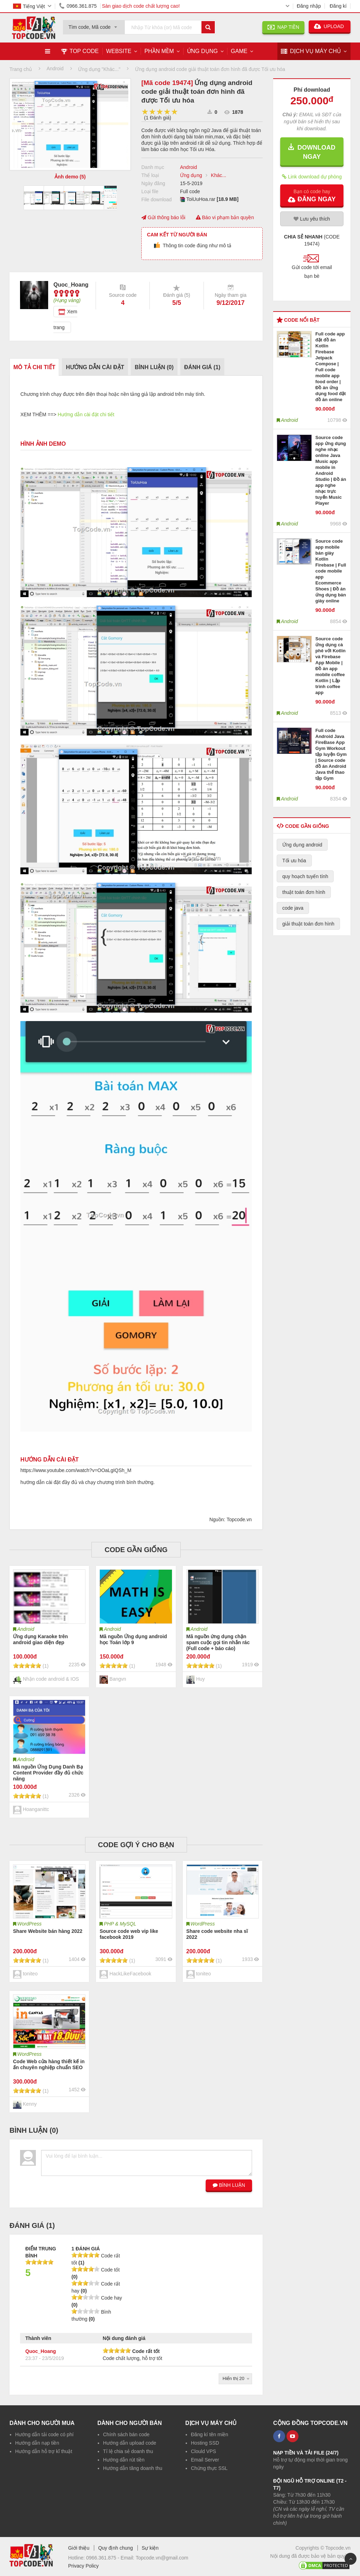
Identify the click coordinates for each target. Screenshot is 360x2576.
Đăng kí (338, 6)
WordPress (29, 1924)
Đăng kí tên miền (209, 2434)
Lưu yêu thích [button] (312, 219)
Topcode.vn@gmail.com (162, 2558)
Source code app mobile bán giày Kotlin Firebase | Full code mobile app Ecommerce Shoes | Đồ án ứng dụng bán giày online (330, 570)
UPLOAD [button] (329, 26)
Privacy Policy (83, 2566)
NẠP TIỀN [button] (283, 27)
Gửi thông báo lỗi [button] (163, 217)
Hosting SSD (205, 2443)
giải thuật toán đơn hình (308, 924)
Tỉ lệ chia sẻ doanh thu (128, 2451)
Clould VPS (203, 2451)
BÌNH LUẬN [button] (229, 2185)
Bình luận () (154, 367)
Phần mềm (159, 51)
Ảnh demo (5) (69, 176)
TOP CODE (80, 51)
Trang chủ (20, 69)
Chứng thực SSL (209, 2468)
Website (118, 51)
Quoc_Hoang (40, 2351)
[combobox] (93, 25)
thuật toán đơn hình (303, 892)
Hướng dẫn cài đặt (95, 367)
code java (292, 908)
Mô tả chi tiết (34, 367)
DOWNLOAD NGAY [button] (311, 151)
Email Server (205, 2460)
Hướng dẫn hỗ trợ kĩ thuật (43, 2451)
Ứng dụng (202, 51)
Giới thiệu (79, 2548)
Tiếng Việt (29, 6)
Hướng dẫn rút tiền (123, 2460)
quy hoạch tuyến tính (305, 876)
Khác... (218, 175)
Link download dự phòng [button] (312, 176)
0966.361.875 (77, 6)
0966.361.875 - (103, 2558)
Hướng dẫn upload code (129, 2443)
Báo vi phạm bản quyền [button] (225, 217)
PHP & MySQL (120, 1924)
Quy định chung (115, 2548)
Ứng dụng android (302, 845)
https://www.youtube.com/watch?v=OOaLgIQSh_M (75, 1470)
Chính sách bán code (126, 2434)
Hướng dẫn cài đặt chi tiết (86, 414)
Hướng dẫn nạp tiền (37, 2443)
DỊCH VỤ (311, 51)
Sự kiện (150, 2548)
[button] (311, 195)
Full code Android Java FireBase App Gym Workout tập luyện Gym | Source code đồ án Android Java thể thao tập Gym (331, 754)
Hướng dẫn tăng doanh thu (132, 2468)
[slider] (159, 112)
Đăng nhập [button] (309, 6)
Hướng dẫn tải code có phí (44, 2434)
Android (188, 167)
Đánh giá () (202, 367)
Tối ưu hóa (294, 860)
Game (239, 51)
